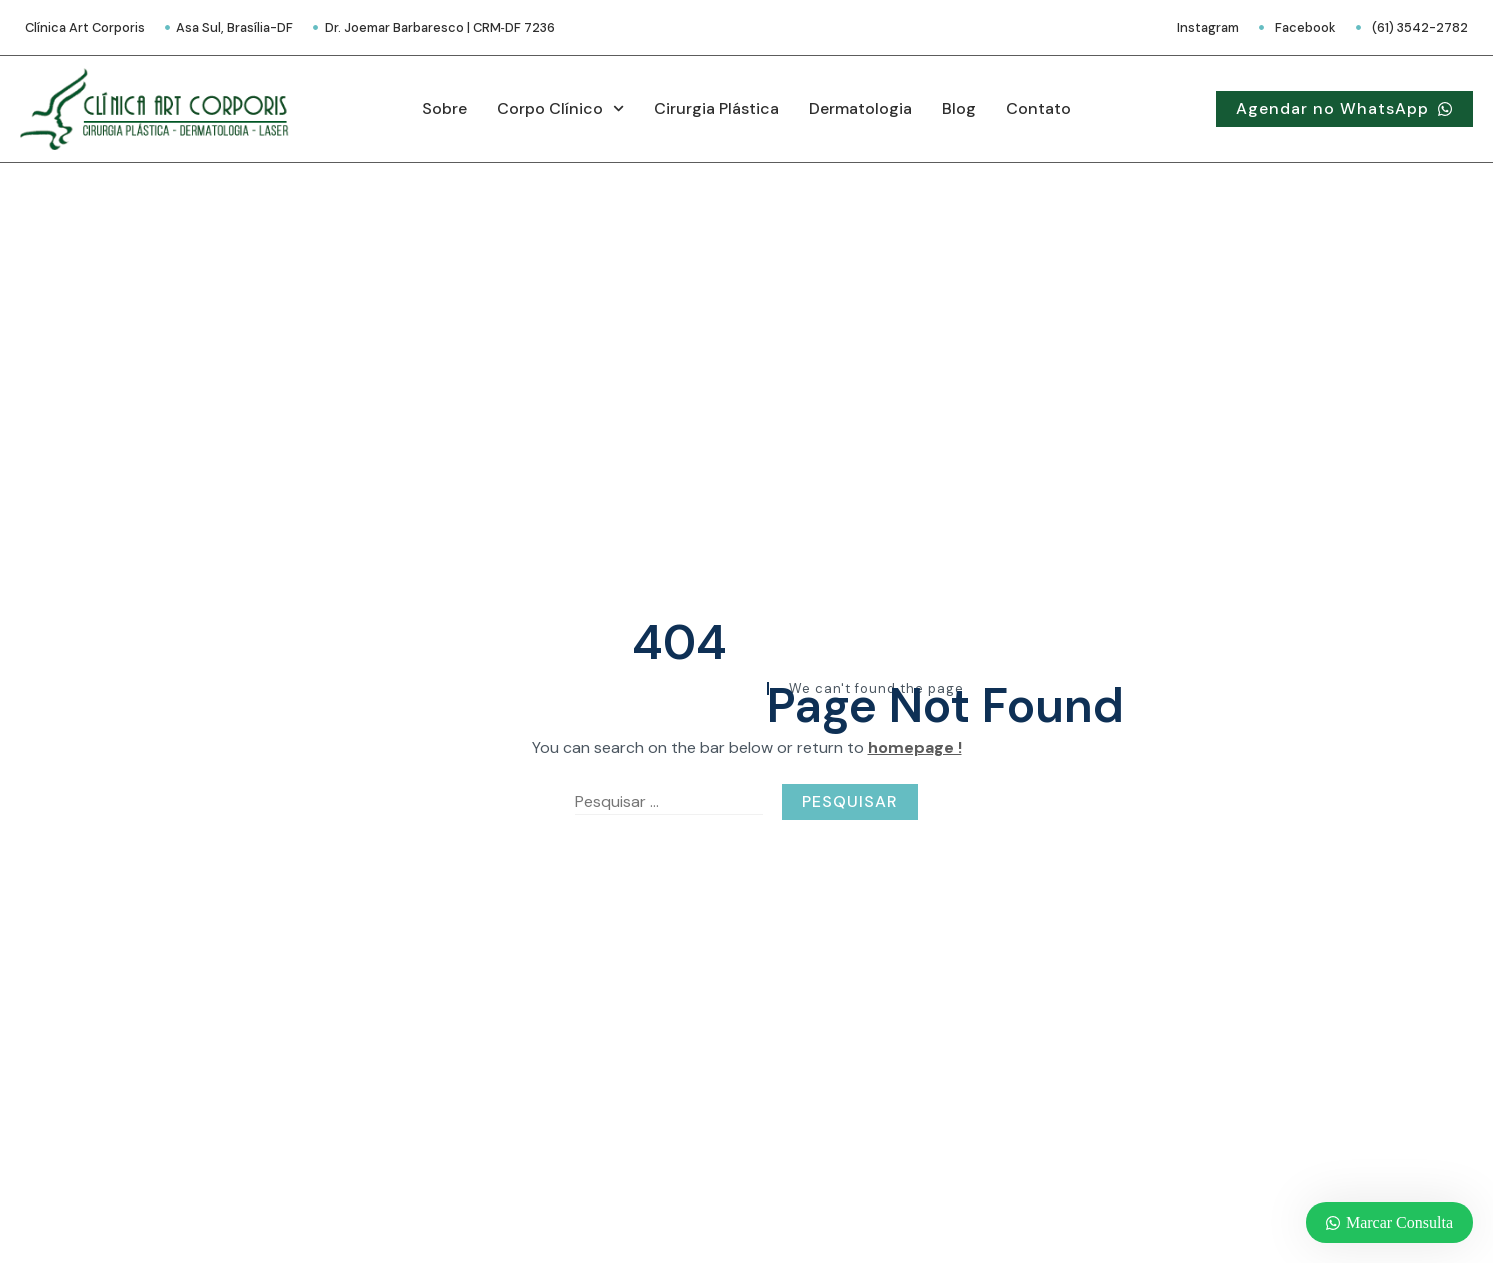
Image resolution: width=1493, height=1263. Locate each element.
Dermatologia (860, 108)
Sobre (444, 108)
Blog (959, 108)
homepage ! (915, 747)
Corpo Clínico (560, 108)
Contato (1038, 108)
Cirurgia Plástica (716, 108)
